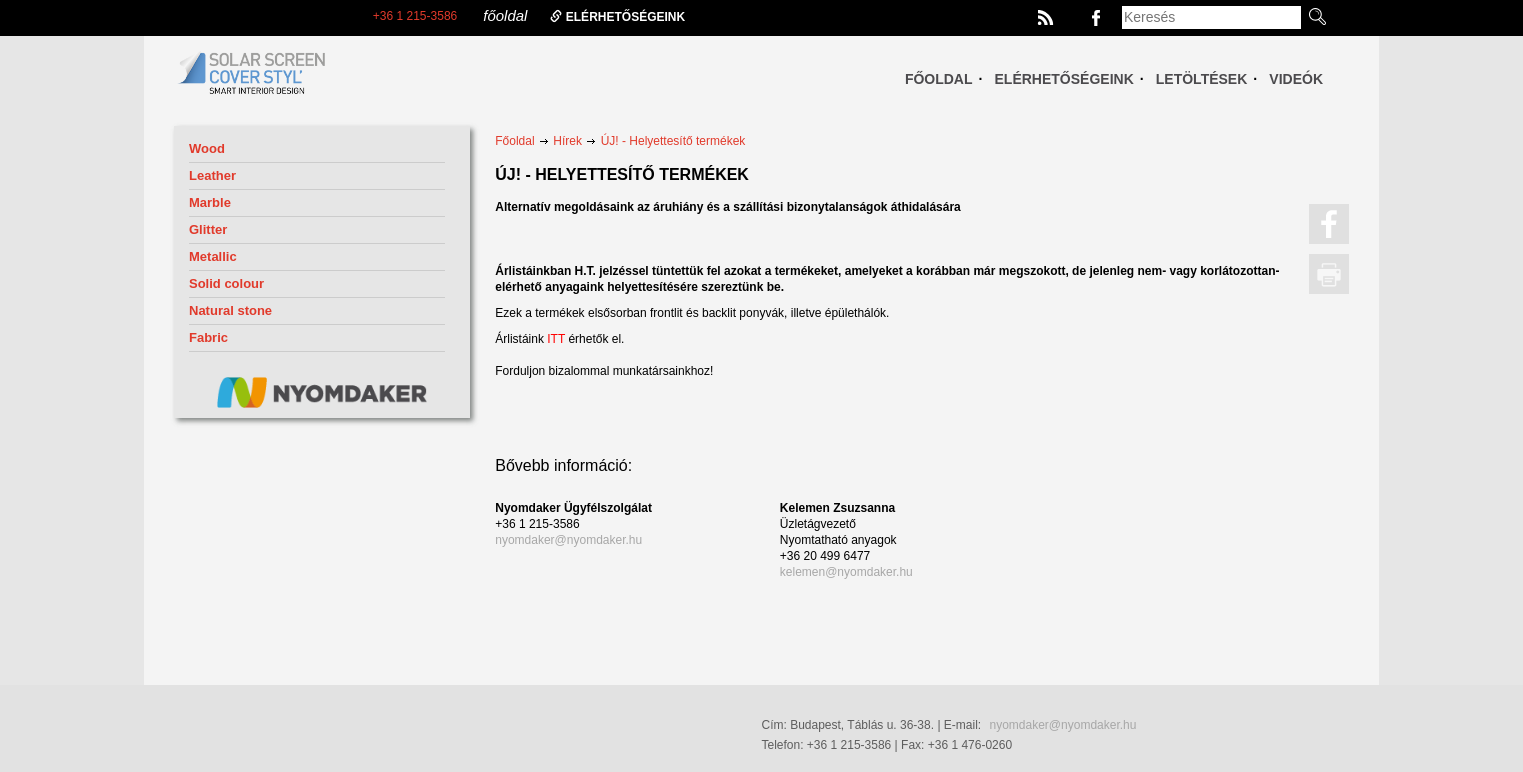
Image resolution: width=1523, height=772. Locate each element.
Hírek (567, 141)
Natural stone (230, 310)
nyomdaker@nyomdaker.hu (568, 540)
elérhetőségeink (617, 17)
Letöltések (1202, 79)
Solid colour (226, 283)
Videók (1296, 79)
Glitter (208, 229)
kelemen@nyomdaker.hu (846, 572)
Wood (207, 148)
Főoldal (939, 79)
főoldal (505, 15)
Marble (210, 202)
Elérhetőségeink (1064, 79)
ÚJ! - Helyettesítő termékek (673, 141)
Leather (212, 175)
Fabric (208, 337)
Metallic (213, 256)
